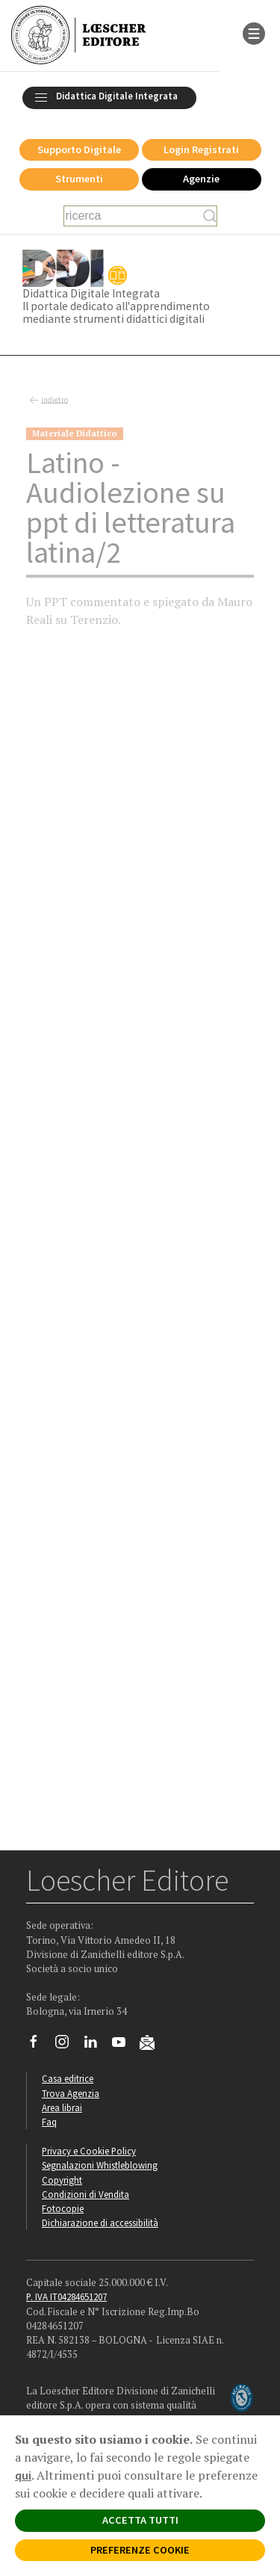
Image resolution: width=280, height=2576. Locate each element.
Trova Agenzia (70, 2093)
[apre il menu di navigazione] (254, 32)
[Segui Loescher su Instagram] (68, 2045)
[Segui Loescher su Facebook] (39, 2045)
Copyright (62, 2180)
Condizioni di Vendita (85, 2194)
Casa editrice (67, 2078)
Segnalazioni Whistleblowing (100, 2165)
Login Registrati (201, 149)
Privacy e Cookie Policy (89, 2151)
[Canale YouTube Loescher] (124, 2045)
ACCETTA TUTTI (140, 2520)
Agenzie (201, 178)
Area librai (62, 2107)
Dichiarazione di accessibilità (100, 2222)
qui (23, 2475)
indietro (47, 400)
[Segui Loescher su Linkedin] (96, 2045)
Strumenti (79, 178)
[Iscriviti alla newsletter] (153, 2044)
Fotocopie (63, 2208)
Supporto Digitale (79, 149)
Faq (49, 2122)
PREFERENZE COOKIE (140, 2550)
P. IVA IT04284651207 (66, 2296)
